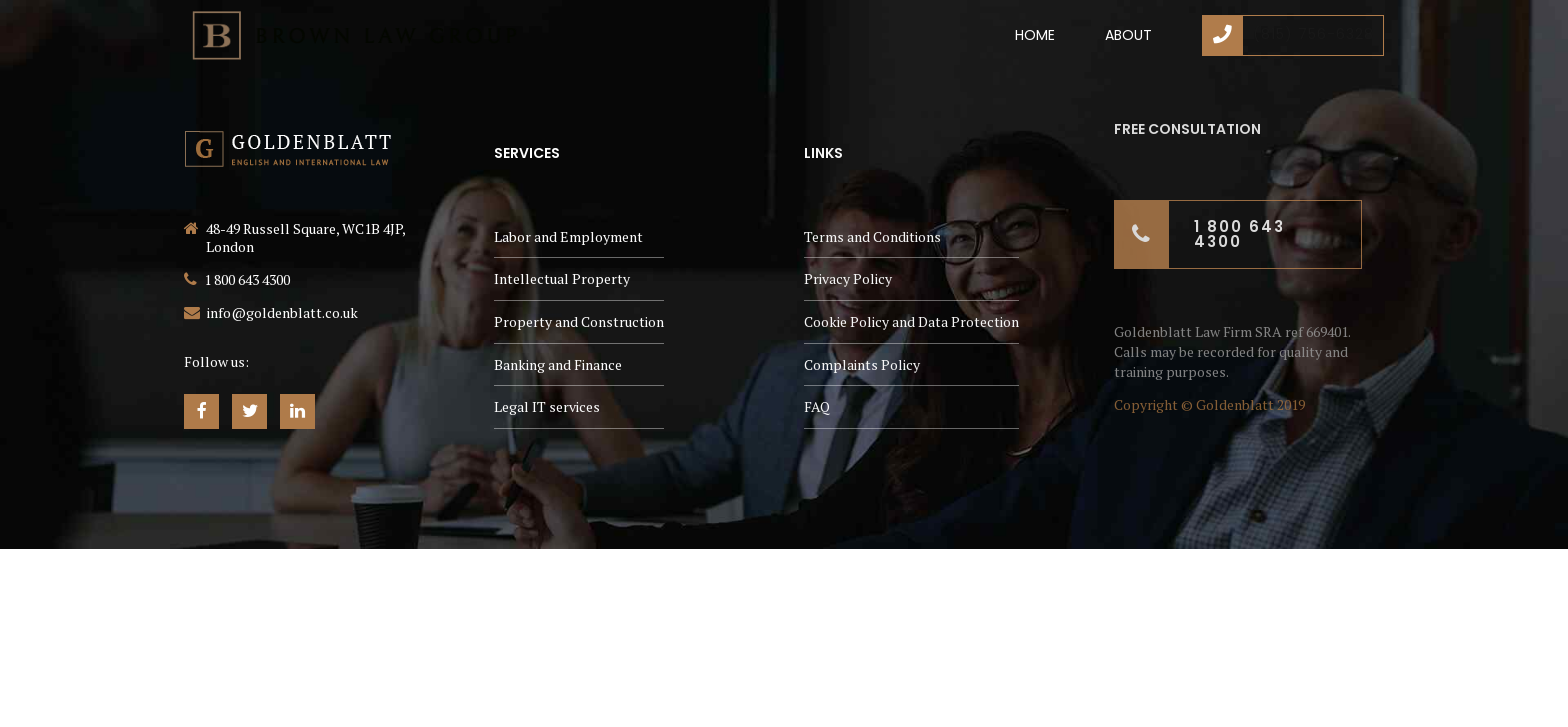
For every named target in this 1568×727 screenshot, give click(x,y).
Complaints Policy (862, 364)
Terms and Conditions (872, 236)
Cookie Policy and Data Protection (911, 321)
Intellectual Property (562, 278)
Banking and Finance (558, 364)
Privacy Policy (848, 278)
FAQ (817, 406)
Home (1035, 35)
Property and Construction (579, 321)
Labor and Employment (568, 236)
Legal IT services (547, 406)
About (1128, 35)
